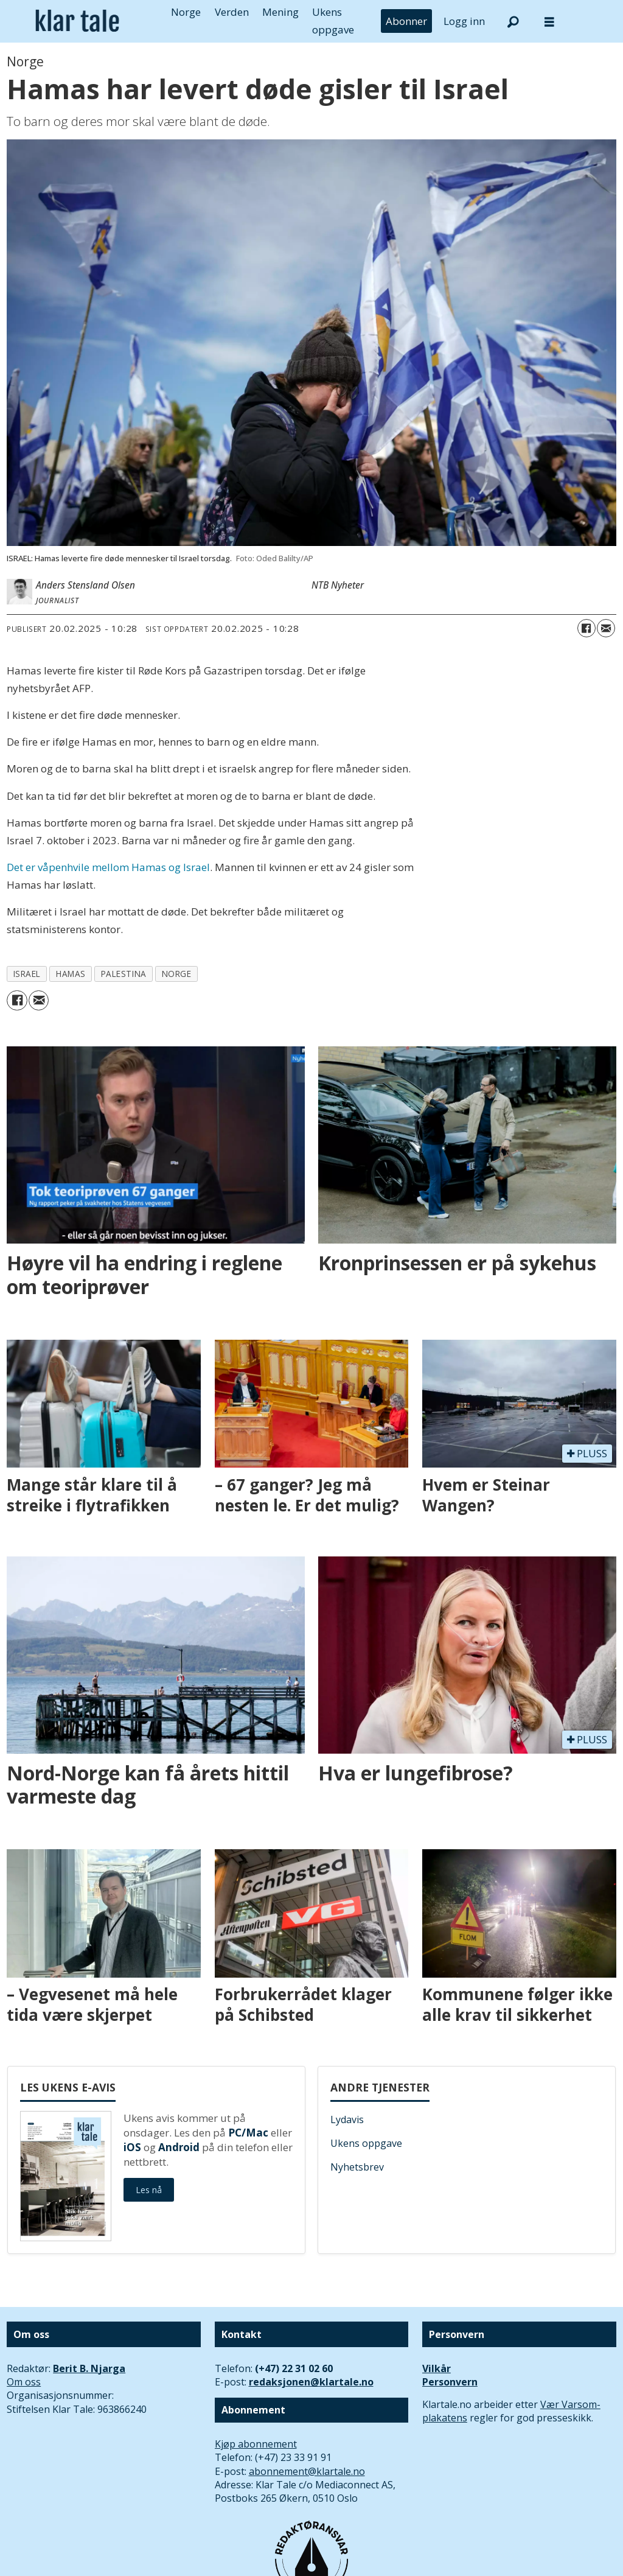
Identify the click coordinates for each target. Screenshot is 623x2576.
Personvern (450, 2382)
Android (179, 2147)
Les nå (149, 2190)
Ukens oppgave (366, 2143)
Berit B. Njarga (89, 2368)
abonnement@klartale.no (307, 2471)
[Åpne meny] (549, 21)
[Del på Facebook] (586, 628)
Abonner (406, 21)
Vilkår (436, 2368)
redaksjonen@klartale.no (311, 2382)
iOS (132, 2147)
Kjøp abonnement (256, 2444)
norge (177, 973)
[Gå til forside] (77, 21)
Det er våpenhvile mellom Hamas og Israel (108, 867)
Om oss (24, 2382)
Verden (232, 12)
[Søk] (513, 21)
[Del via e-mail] (606, 628)
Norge (186, 12)
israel (27, 973)
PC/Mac (248, 2133)
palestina (124, 973)
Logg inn (464, 21)
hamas (71, 973)
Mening (280, 12)
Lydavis (347, 2119)
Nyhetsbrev (357, 2167)
